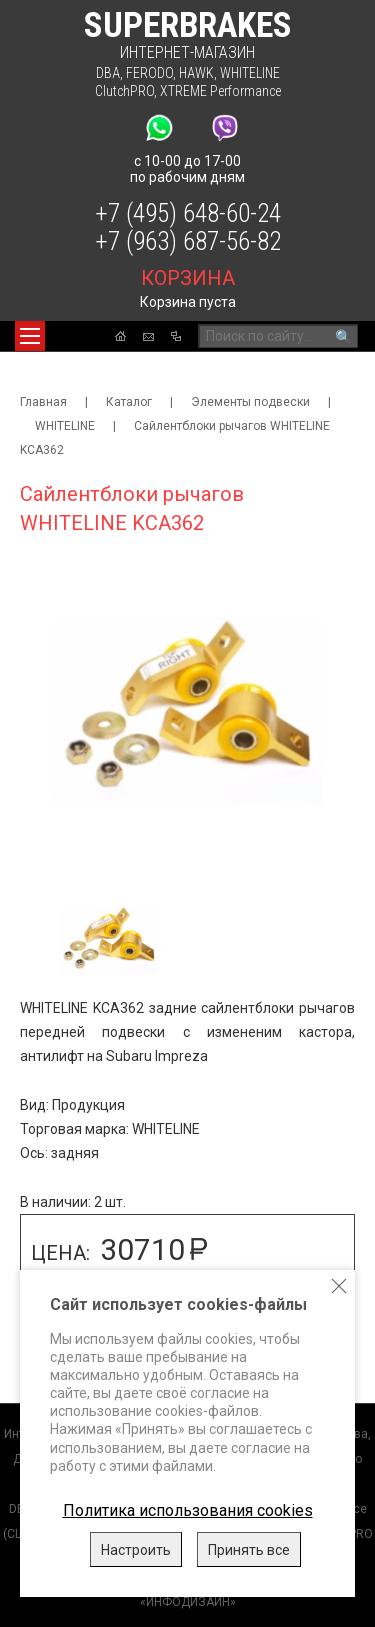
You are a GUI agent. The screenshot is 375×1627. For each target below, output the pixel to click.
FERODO (149, 73)
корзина (188, 278)
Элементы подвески (250, 402)
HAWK (196, 73)
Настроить (136, 1550)
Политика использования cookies (188, 1510)
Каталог (129, 402)
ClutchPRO (124, 91)
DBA (108, 73)
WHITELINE (250, 73)
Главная (43, 402)
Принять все (249, 1550)
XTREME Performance (220, 91)
